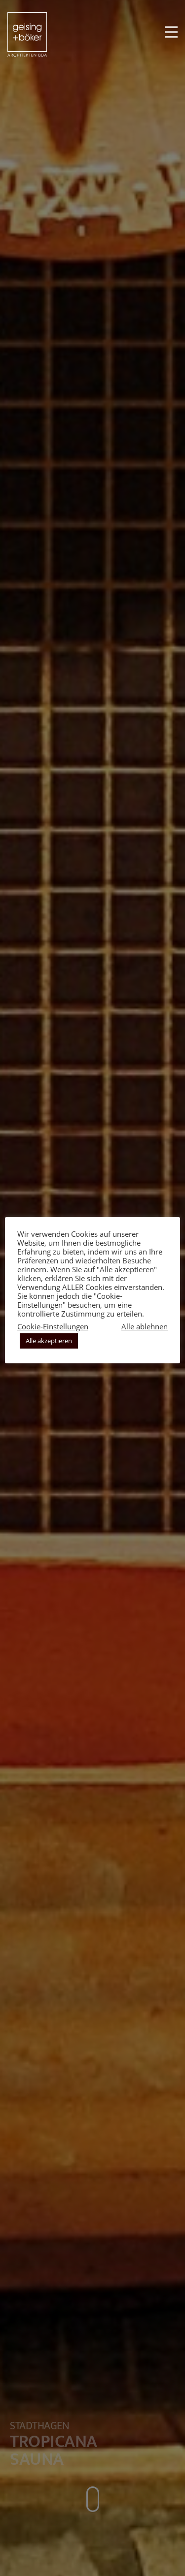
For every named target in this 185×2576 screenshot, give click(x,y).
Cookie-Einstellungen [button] (52, 1326)
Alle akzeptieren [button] (49, 1340)
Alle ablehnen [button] (144, 1326)
